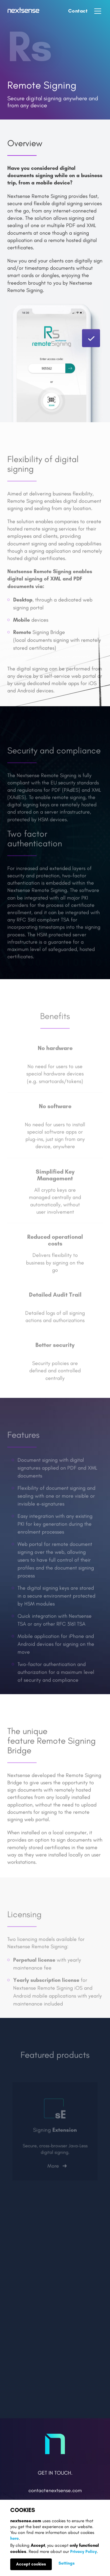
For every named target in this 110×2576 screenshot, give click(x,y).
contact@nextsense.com (55, 2490)
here (14, 2538)
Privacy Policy (83, 2551)
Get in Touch (54, 2473)
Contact (78, 11)
